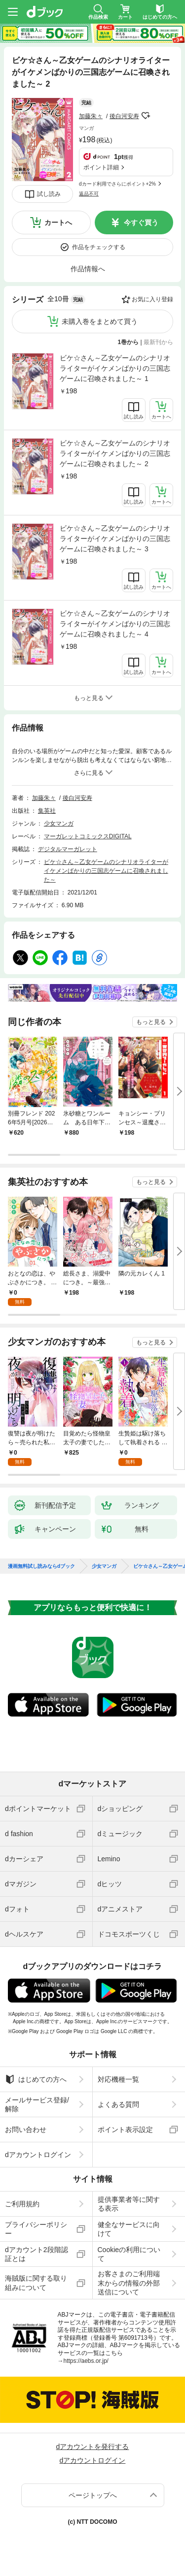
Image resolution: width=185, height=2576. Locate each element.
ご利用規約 (22, 2204)
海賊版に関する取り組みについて (36, 2282)
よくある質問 (118, 2104)
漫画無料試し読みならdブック (41, 1566)
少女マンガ (59, 823)
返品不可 (89, 193)
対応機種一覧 (118, 2079)
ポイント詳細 (101, 167)
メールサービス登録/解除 (37, 2104)
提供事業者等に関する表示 (129, 2203)
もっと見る (151, 1021)
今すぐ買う (141, 222)
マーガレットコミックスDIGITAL (88, 836)
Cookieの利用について (129, 2254)
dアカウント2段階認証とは (36, 2254)
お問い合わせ (25, 2129)
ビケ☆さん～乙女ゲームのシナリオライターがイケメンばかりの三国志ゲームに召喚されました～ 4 (115, 623)
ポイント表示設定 (125, 2129)
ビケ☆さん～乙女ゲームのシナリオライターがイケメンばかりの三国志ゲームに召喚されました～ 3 (115, 538)
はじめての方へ (36, 2079)
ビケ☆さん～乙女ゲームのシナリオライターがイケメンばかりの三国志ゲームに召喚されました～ (106, 871)
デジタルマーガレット (67, 849)
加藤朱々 (91, 116)
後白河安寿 (124, 116)
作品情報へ (88, 269)
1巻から (128, 342)
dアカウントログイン (38, 2155)
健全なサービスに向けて (129, 2229)
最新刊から (158, 342)
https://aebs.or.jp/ (86, 2360)
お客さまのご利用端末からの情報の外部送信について (129, 2282)
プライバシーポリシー (36, 2229)
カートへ (58, 222)
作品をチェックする (98, 247)
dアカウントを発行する (92, 2446)
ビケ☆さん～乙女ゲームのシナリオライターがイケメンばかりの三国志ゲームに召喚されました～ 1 (115, 368)
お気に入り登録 (152, 299)
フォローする (146, 116)
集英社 (47, 810)
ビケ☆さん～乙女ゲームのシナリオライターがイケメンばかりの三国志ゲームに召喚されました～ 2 (115, 453)
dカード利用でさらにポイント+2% (117, 184)
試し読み (49, 194)
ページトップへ (93, 2495)
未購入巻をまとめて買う (100, 321)
